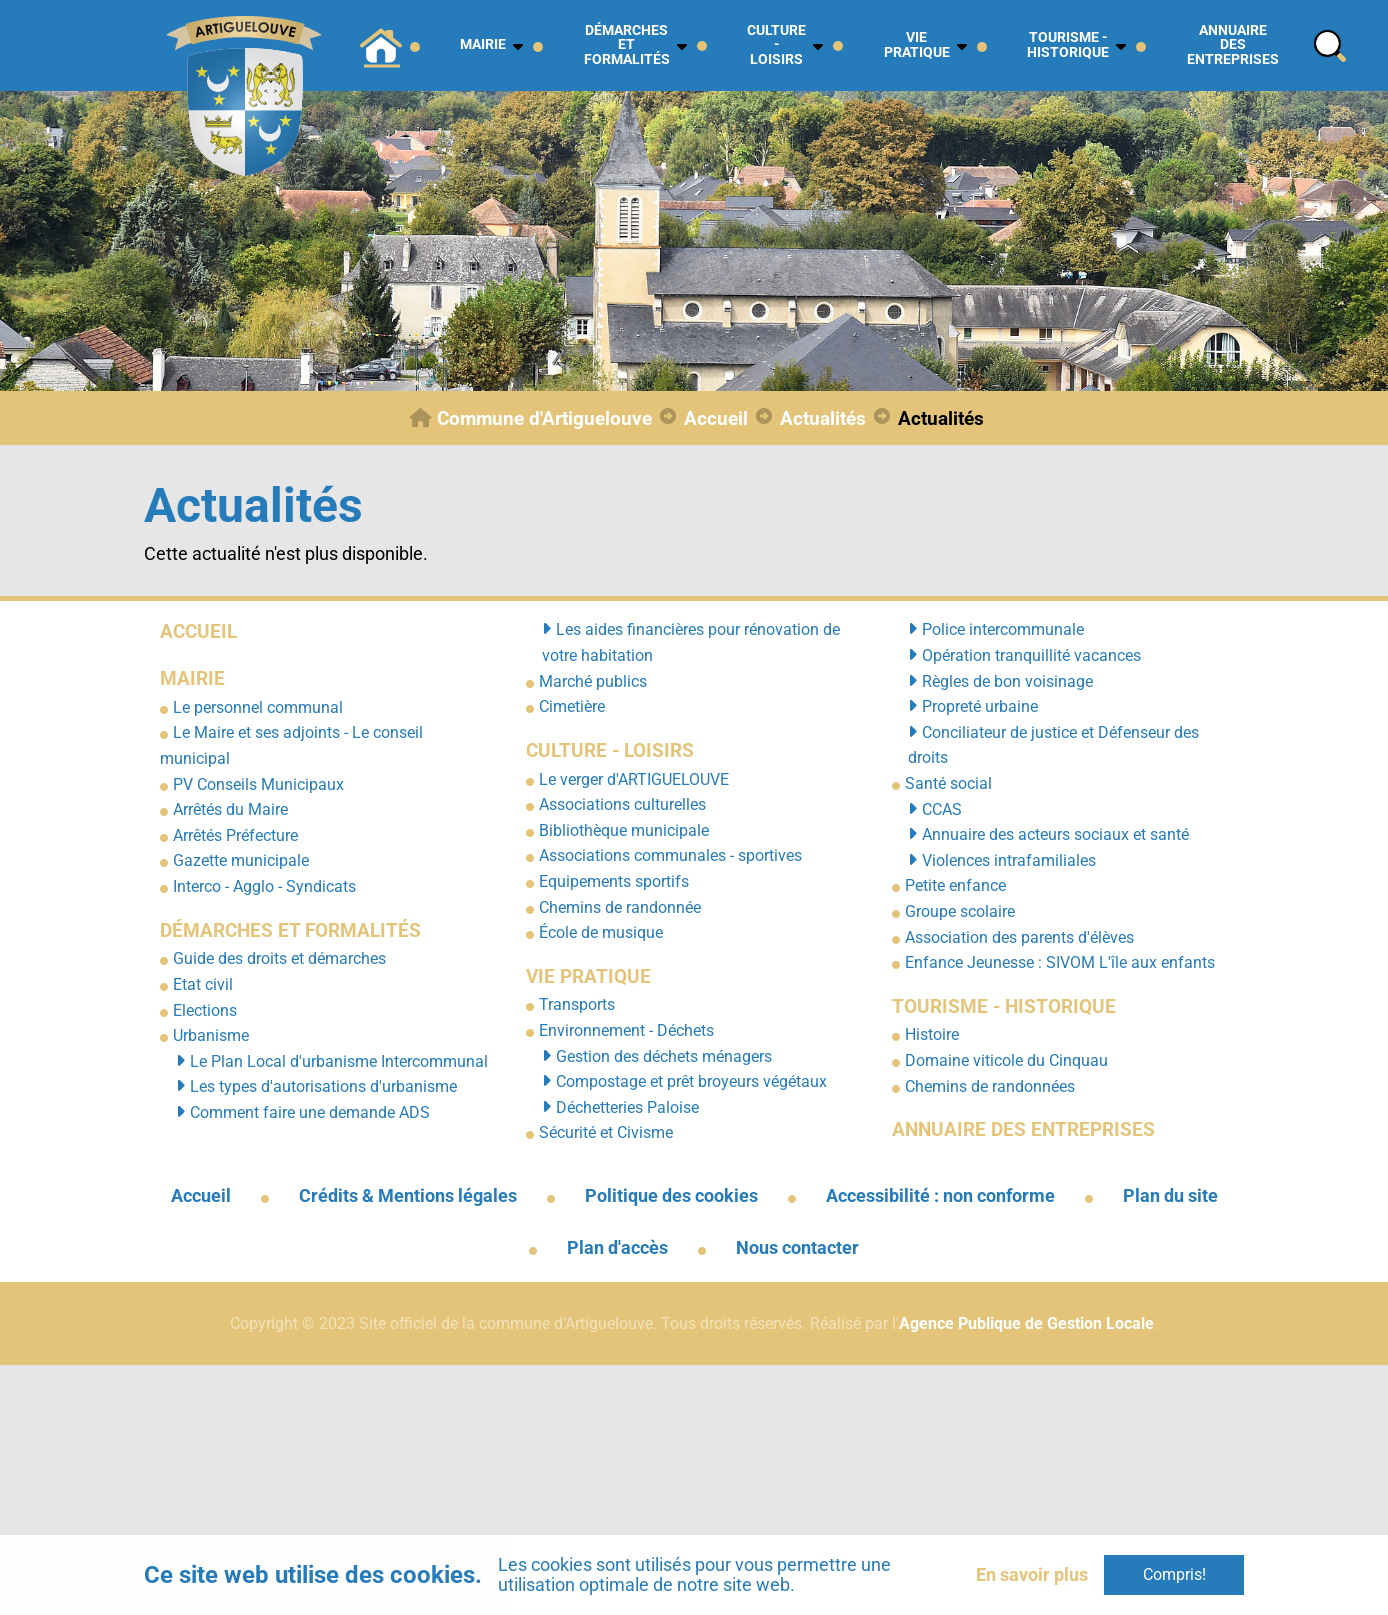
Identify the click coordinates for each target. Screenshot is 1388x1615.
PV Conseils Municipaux (258, 784)
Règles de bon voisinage (1007, 681)
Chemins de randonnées (990, 1086)
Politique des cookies (671, 1196)
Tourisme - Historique (1004, 1006)
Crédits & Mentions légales (408, 1196)
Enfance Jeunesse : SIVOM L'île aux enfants (1060, 962)
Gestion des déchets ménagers (664, 1056)
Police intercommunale (1003, 629)
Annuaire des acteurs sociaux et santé (1055, 834)
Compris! (1174, 1574)
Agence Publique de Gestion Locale (1026, 1323)
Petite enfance (955, 885)
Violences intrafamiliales (1009, 860)
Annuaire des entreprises (1023, 1129)
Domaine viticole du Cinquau (1006, 1060)
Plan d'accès (617, 1248)
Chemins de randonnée (620, 907)
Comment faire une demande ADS (310, 1112)
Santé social (948, 783)
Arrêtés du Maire (230, 809)
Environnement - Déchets (626, 1030)
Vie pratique (588, 976)
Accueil (198, 631)
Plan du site (1170, 1196)
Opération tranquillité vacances (1031, 655)
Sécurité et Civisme (606, 1132)
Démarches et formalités (290, 930)
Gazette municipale (241, 860)
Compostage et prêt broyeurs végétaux (691, 1081)
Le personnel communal (258, 707)
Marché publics (593, 681)
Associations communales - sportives (670, 855)
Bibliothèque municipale (624, 830)
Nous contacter (797, 1248)
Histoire (932, 1034)
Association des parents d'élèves (1019, 937)
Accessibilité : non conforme (940, 1196)
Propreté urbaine (980, 706)
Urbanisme (211, 1035)
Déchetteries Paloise (627, 1107)
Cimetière (572, 706)
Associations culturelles (622, 804)
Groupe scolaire (960, 911)
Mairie (192, 678)
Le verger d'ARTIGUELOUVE (634, 779)
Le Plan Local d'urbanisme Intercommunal (339, 1061)
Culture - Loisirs (610, 750)
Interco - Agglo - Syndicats (264, 886)
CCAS (942, 809)
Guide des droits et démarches (279, 958)
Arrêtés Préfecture (235, 835)
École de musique (601, 932)
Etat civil (203, 984)
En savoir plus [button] (1032, 1574)
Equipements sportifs (614, 881)
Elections (205, 1010)
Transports (577, 1004)
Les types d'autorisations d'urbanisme (323, 1086)
